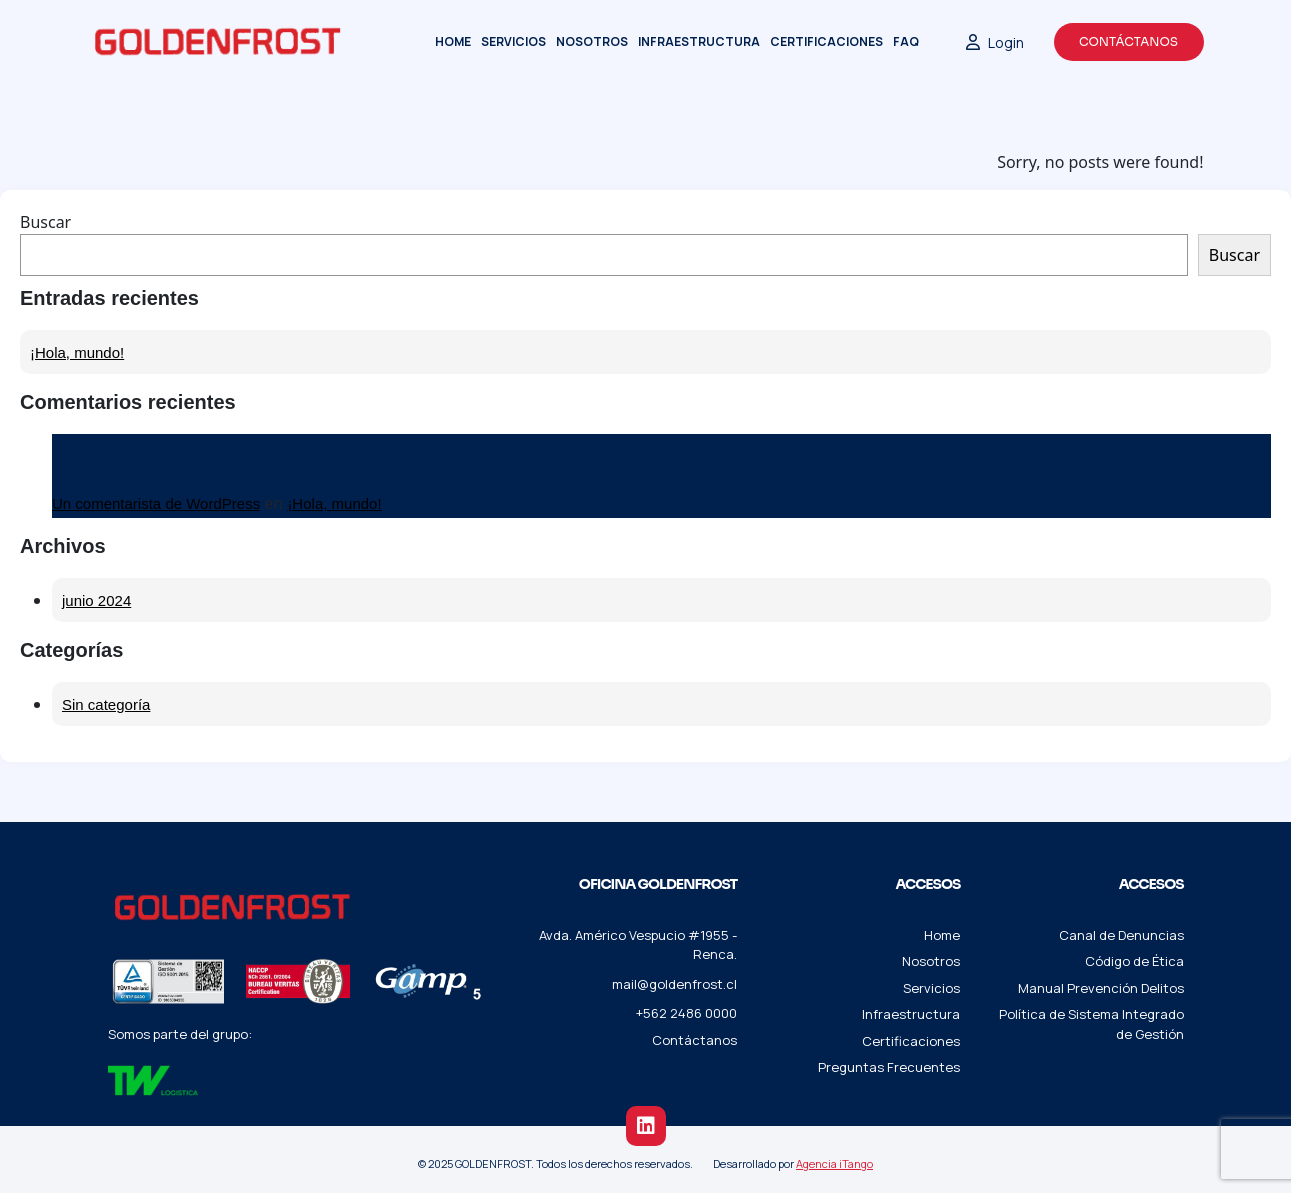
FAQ (906, 41)
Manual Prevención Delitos (1101, 988)
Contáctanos (1128, 41)
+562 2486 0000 (686, 1013)
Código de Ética (1134, 961)
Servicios (513, 41)
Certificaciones (826, 41)
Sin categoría (106, 704)
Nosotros (592, 41)
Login (995, 42)
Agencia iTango (834, 1163)
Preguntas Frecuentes (889, 1067)
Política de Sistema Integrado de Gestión (1091, 1024)
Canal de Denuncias (1121, 935)
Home (453, 41)
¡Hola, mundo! (77, 352)
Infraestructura (699, 41)
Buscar (45, 222)
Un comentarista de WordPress (156, 503)
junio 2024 (96, 600)
